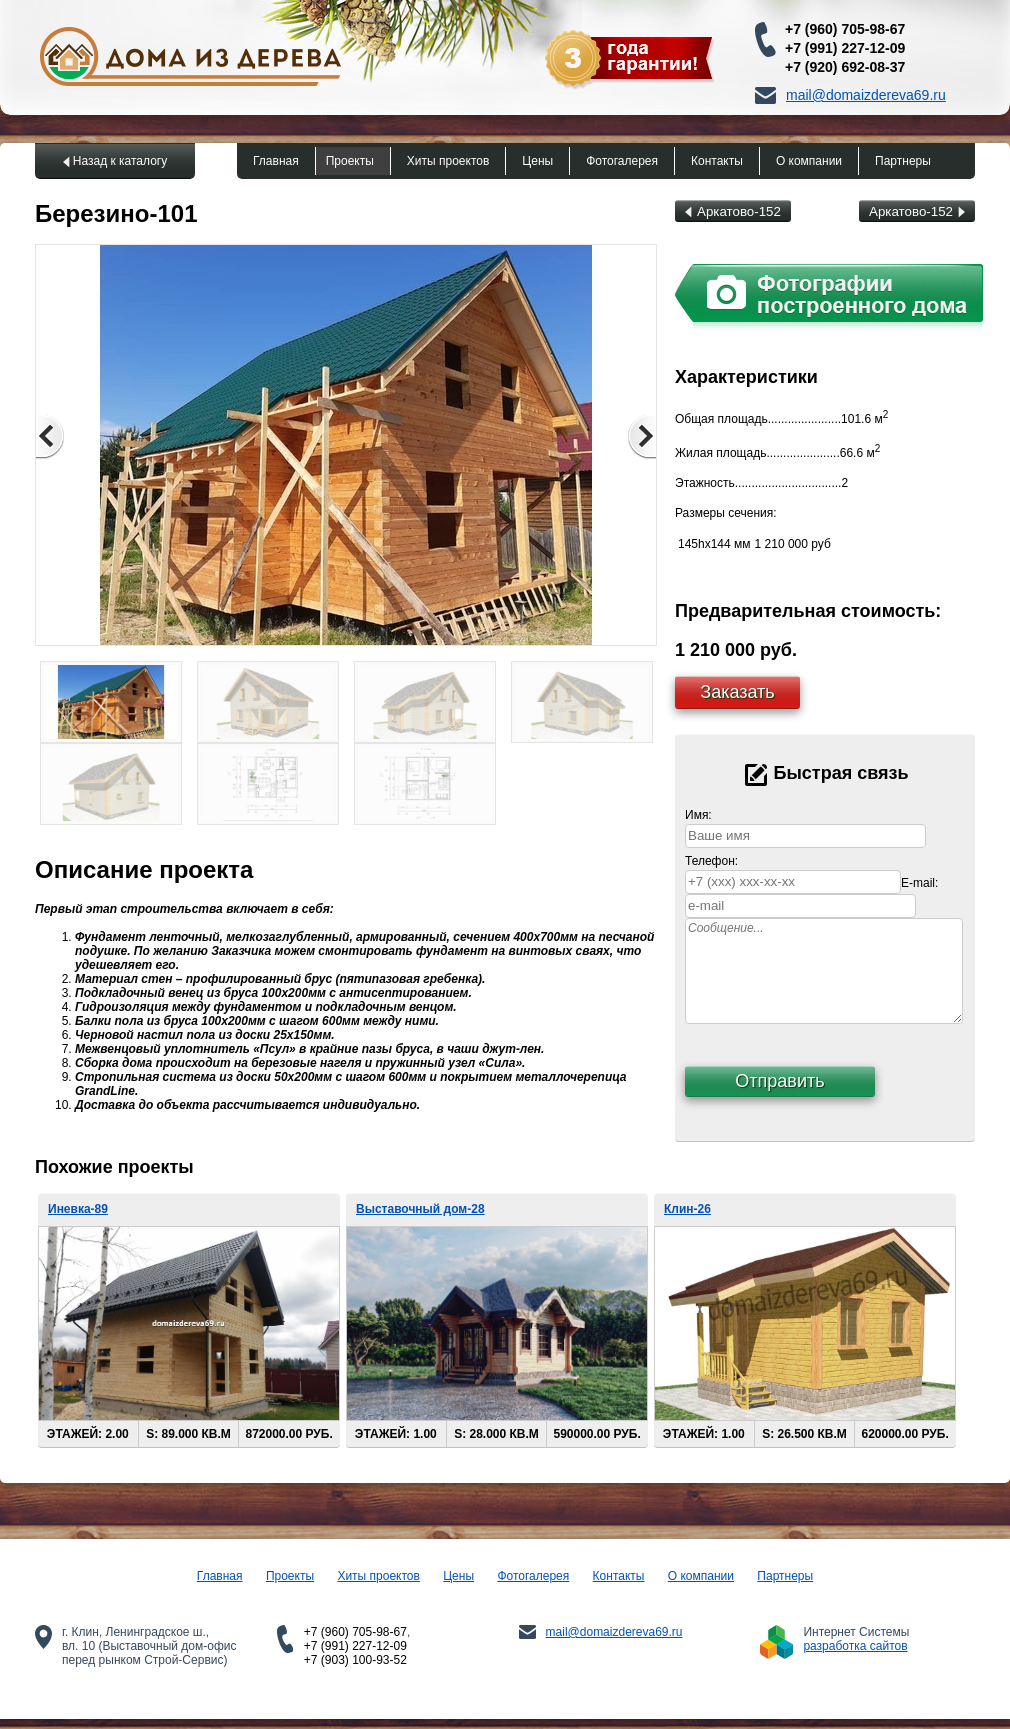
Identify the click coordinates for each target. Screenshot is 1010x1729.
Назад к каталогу (120, 161)
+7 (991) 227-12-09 (845, 48)
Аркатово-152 (733, 211)
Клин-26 (687, 1209)
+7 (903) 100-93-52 (355, 1660)
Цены (537, 161)
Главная (276, 161)
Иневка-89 (78, 1209)
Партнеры (903, 161)
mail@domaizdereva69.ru (866, 95)
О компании (809, 161)
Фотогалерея (622, 161)
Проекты (350, 161)
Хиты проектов (448, 161)
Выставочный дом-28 (420, 1209)
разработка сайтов (855, 1646)
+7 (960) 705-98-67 (845, 29)
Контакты (717, 161)
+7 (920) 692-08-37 (845, 67)
